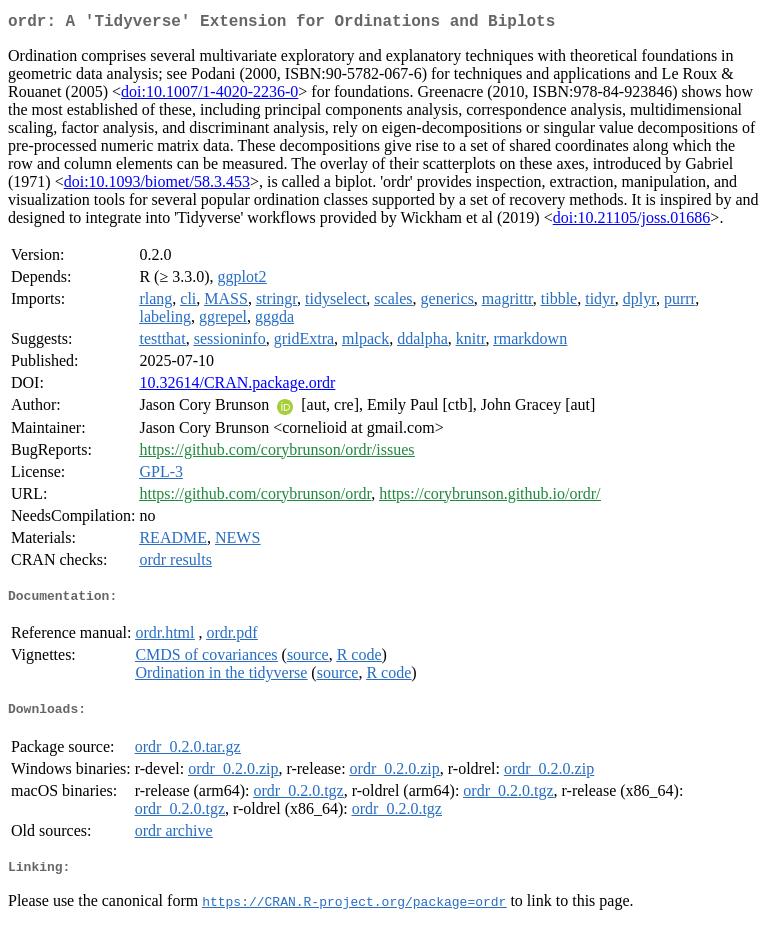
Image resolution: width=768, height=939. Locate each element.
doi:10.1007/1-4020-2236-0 (209, 95)
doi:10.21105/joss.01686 (632, 221)
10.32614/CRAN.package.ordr (237, 386)
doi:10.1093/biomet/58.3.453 (157, 185)
